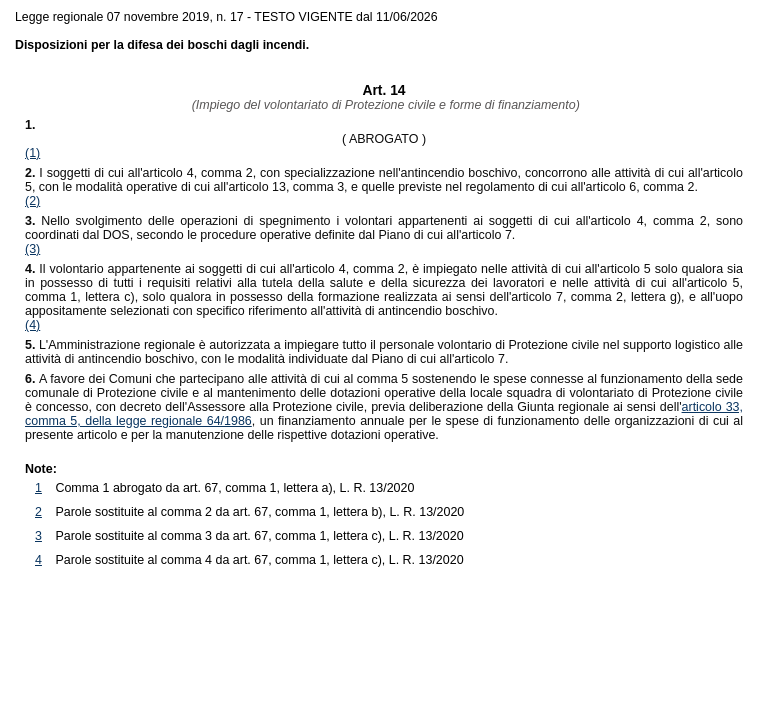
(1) (32, 153)
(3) (32, 249)
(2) (32, 201)
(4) (32, 325)
